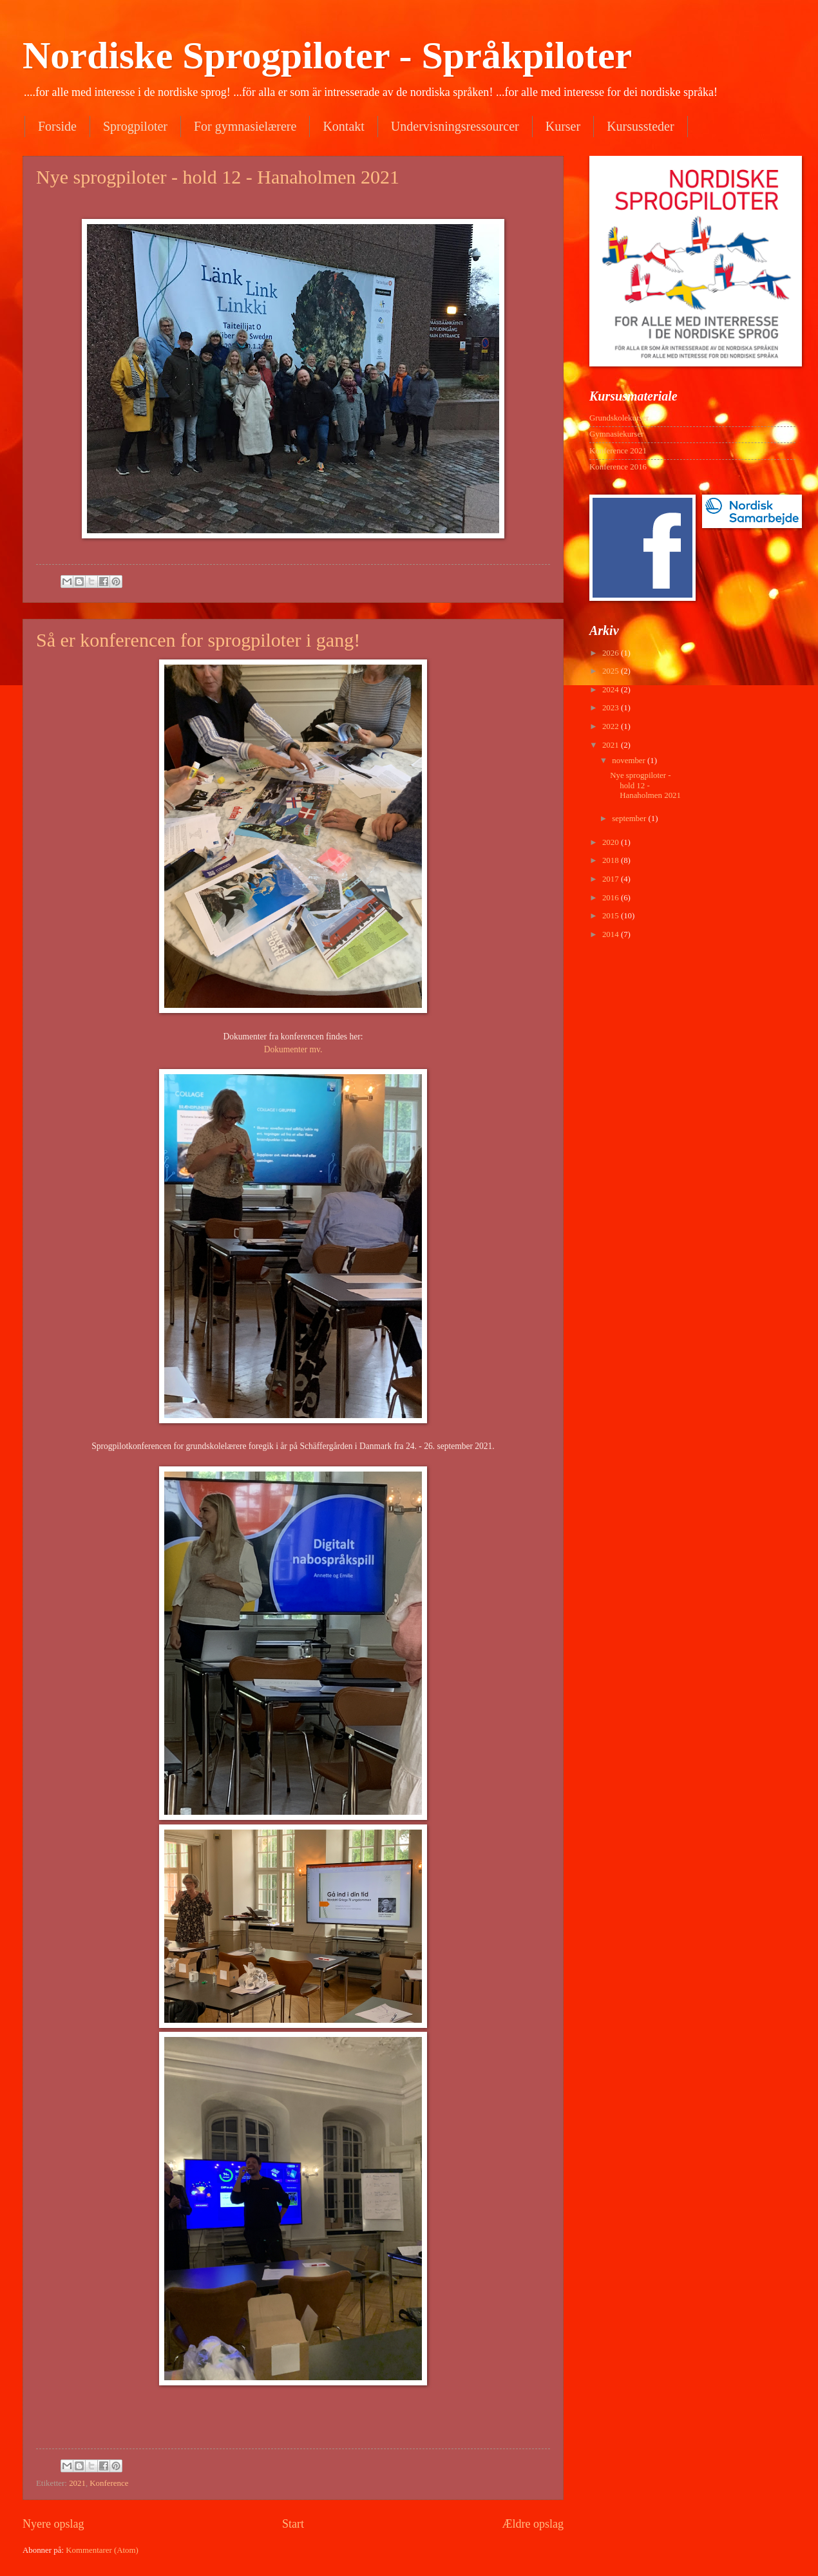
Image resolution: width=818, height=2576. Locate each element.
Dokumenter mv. (293, 1049)
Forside (57, 126)
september (630, 818)
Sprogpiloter (135, 126)
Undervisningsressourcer (455, 126)
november (629, 760)
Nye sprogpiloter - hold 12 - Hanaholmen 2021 (217, 176)
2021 (77, 2483)
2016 (611, 897)
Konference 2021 (618, 450)
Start (293, 2523)
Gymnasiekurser (616, 434)
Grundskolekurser (619, 417)
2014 (611, 934)
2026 (611, 653)
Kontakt (343, 126)
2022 (611, 726)
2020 (611, 842)
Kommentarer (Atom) (102, 2550)
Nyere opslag (53, 2523)
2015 (611, 915)
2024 (611, 689)
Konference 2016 (618, 466)
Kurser (563, 126)
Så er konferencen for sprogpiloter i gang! (198, 639)
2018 (611, 860)
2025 (611, 671)
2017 (611, 879)
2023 (611, 707)
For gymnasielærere (245, 126)
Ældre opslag (533, 2523)
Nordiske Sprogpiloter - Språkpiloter (327, 55)
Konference (109, 2483)
